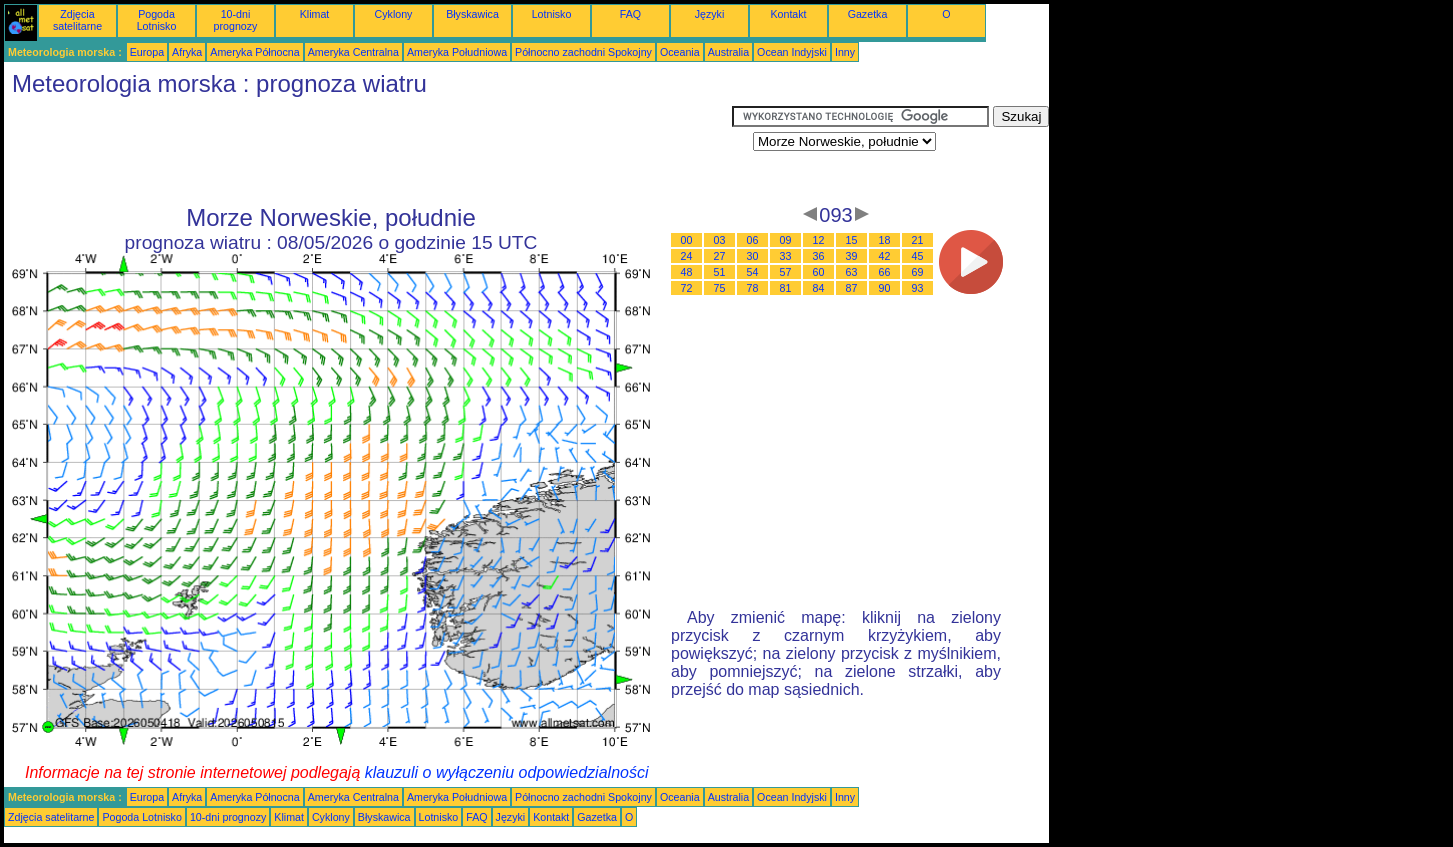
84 (819, 288)
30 (753, 256)
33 (786, 256)
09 (786, 240)
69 (918, 272)
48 (687, 272)
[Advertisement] (368, 151)
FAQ (630, 14)
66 (885, 272)
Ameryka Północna (254, 52)
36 (819, 256)
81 (786, 288)
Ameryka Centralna (353, 52)
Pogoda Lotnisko (157, 20)
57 (786, 272)
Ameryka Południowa (457, 52)
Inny (845, 52)
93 (918, 288)
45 (918, 256)
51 (720, 272)
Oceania (680, 52)
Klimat (315, 14)
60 (819, 272)
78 (753, 288)
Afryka (187, 52)
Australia (728, 52)
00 (687, 240)
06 (753, 240)
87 (852, 288)
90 (885, 288)
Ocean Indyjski (792, 52)
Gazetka (868, 14)
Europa (147, 52)
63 (852, 272)
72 (687, 288)
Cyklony (394, 14)
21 (918, 240)
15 (852, 240)
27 (720, 256)
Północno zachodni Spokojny (583, 52)
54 (753, 272)
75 (720, 288)
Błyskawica (472, 14)
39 (852, 256)
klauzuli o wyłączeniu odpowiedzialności (507, 772)
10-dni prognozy (236, 20)
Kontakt (788, 14)
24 (687, 256)
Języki (710, 14)
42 (885, 256)
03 (720, 240)
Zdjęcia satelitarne (77, 20)
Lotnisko (552, 14)
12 (819, 240)
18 (885, 240)
